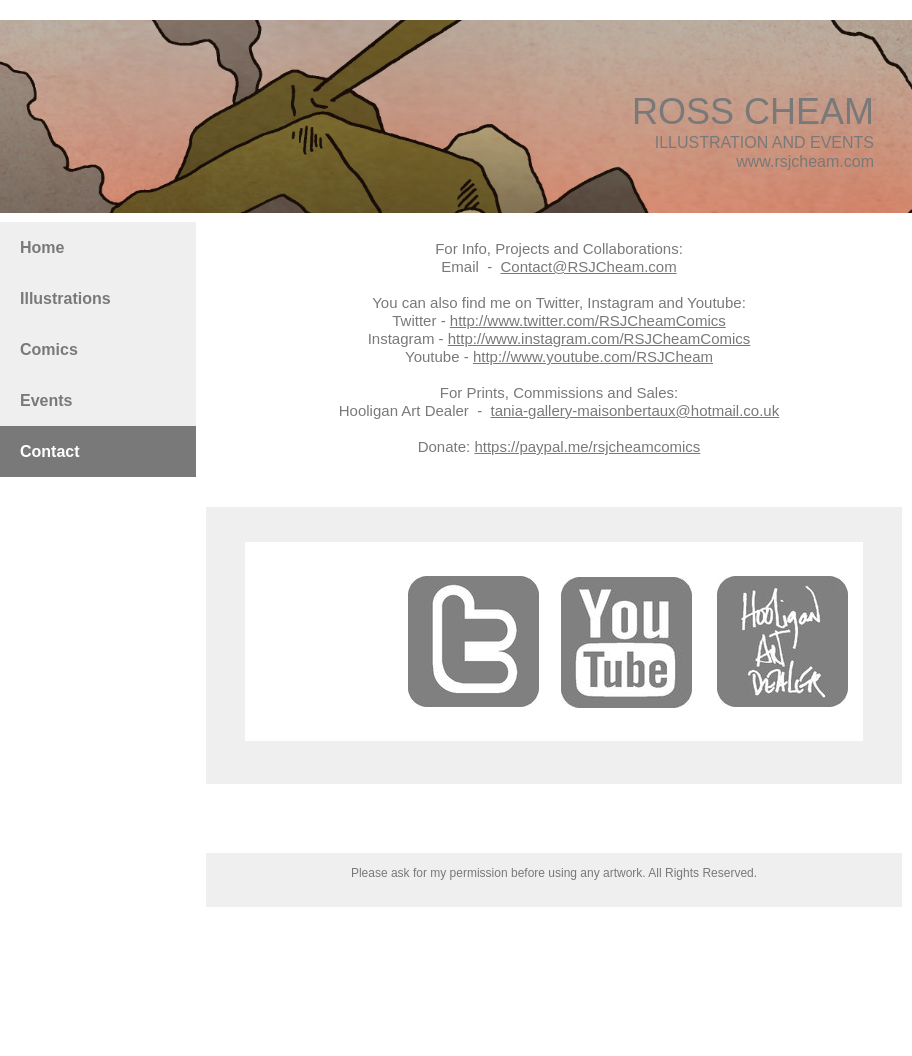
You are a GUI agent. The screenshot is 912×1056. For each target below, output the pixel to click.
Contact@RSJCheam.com (589, 266)
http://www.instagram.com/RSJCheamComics (599, 338)
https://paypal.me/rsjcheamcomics (587, 446)
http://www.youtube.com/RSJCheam (593, 356)
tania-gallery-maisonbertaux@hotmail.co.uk (635, 410)
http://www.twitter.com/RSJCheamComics (588, 320)
